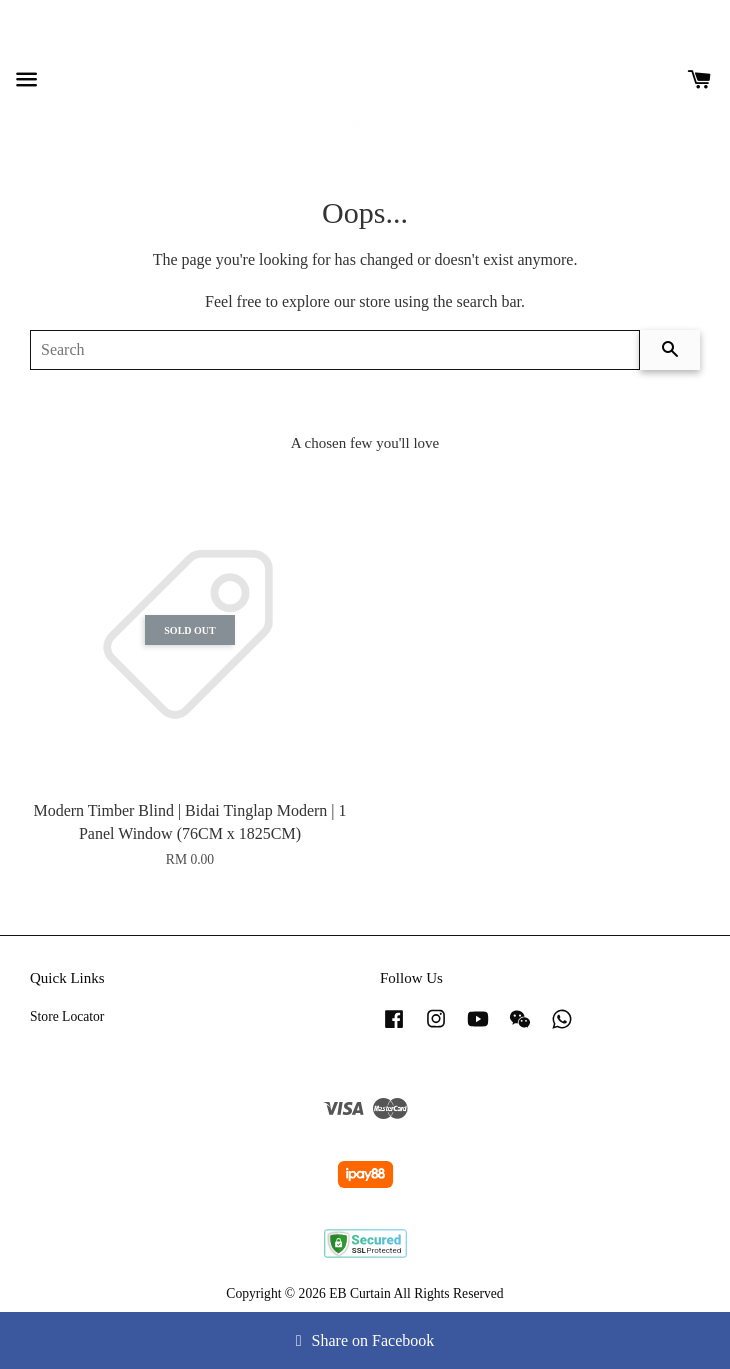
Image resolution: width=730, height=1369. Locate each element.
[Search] (335, 350)
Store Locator (67, 1016)
